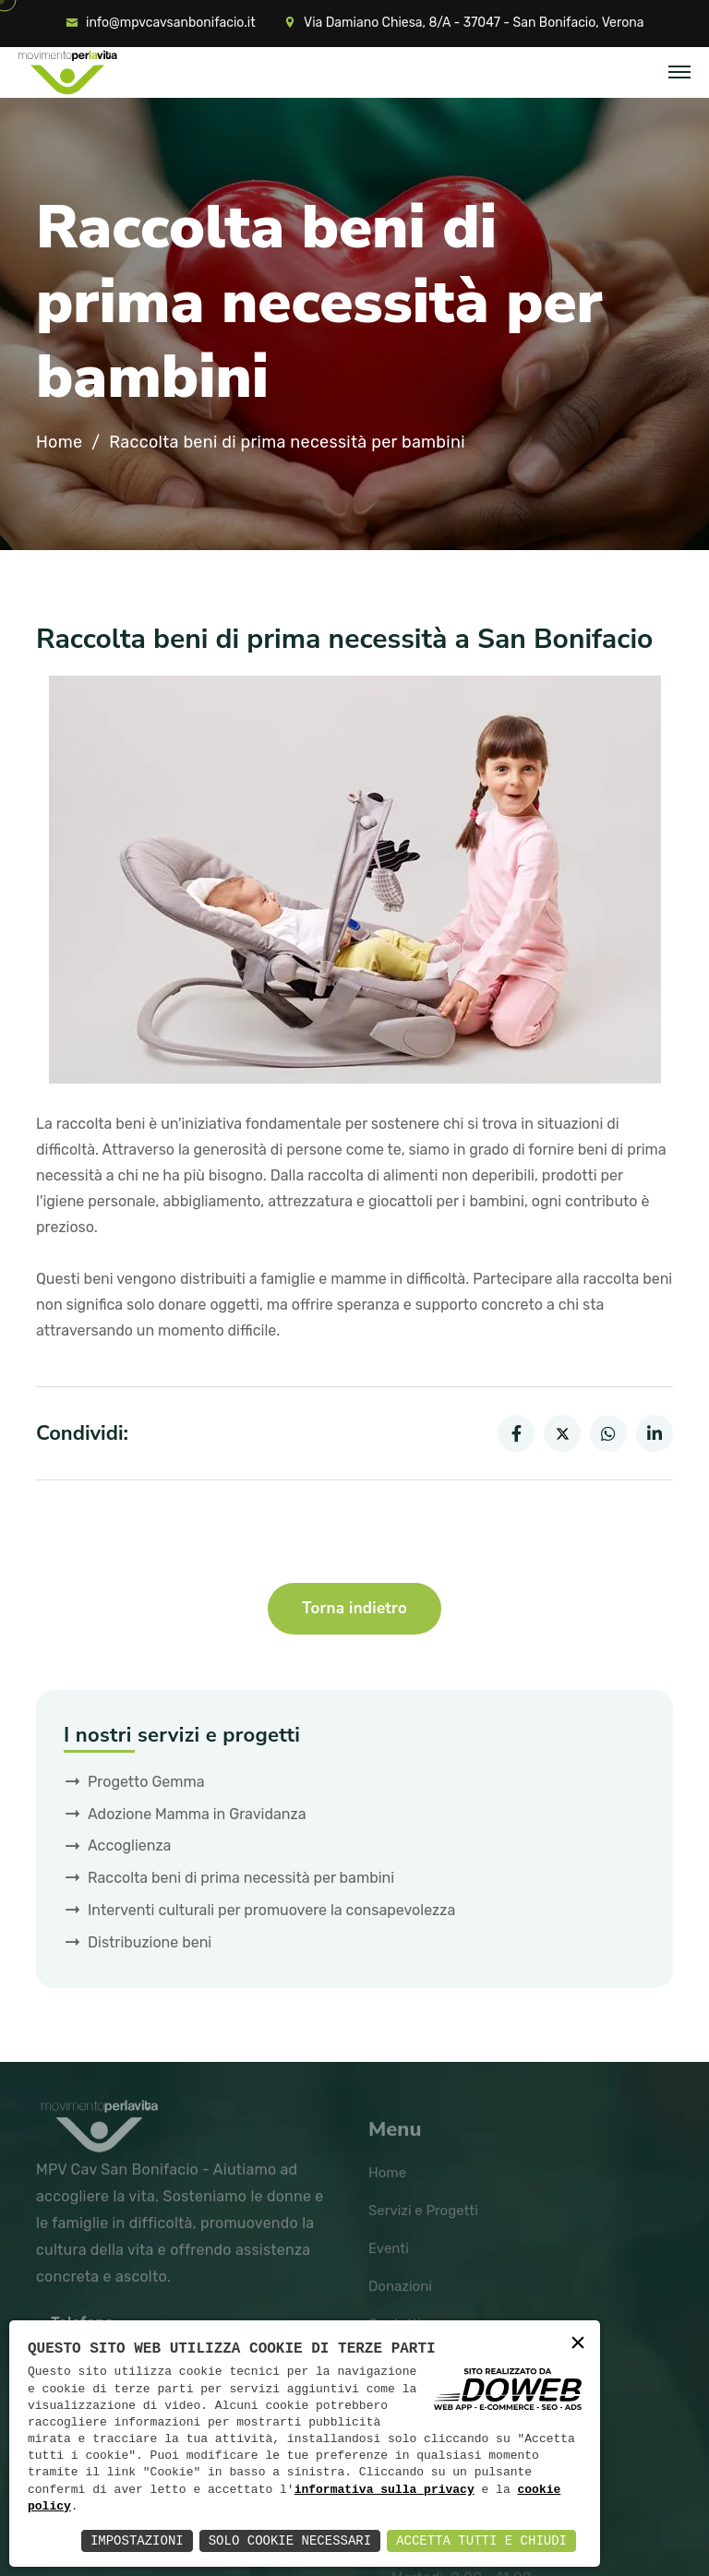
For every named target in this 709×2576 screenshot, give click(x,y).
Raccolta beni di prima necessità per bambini (241, 1878)
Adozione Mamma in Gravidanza (197, 1814)
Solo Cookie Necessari (290, 2540)
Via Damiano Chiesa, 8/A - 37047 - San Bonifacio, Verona (473, 22)
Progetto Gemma (146, 1782)
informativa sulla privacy (384, 2490)
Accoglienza (129, 1845)
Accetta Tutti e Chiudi (481, 2540)
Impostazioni (137, 2540)
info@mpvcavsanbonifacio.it (171, 22)
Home (59, 443)
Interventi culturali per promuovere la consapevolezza (271, 1910)
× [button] (578, 2344)
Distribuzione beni (149, 1942)
